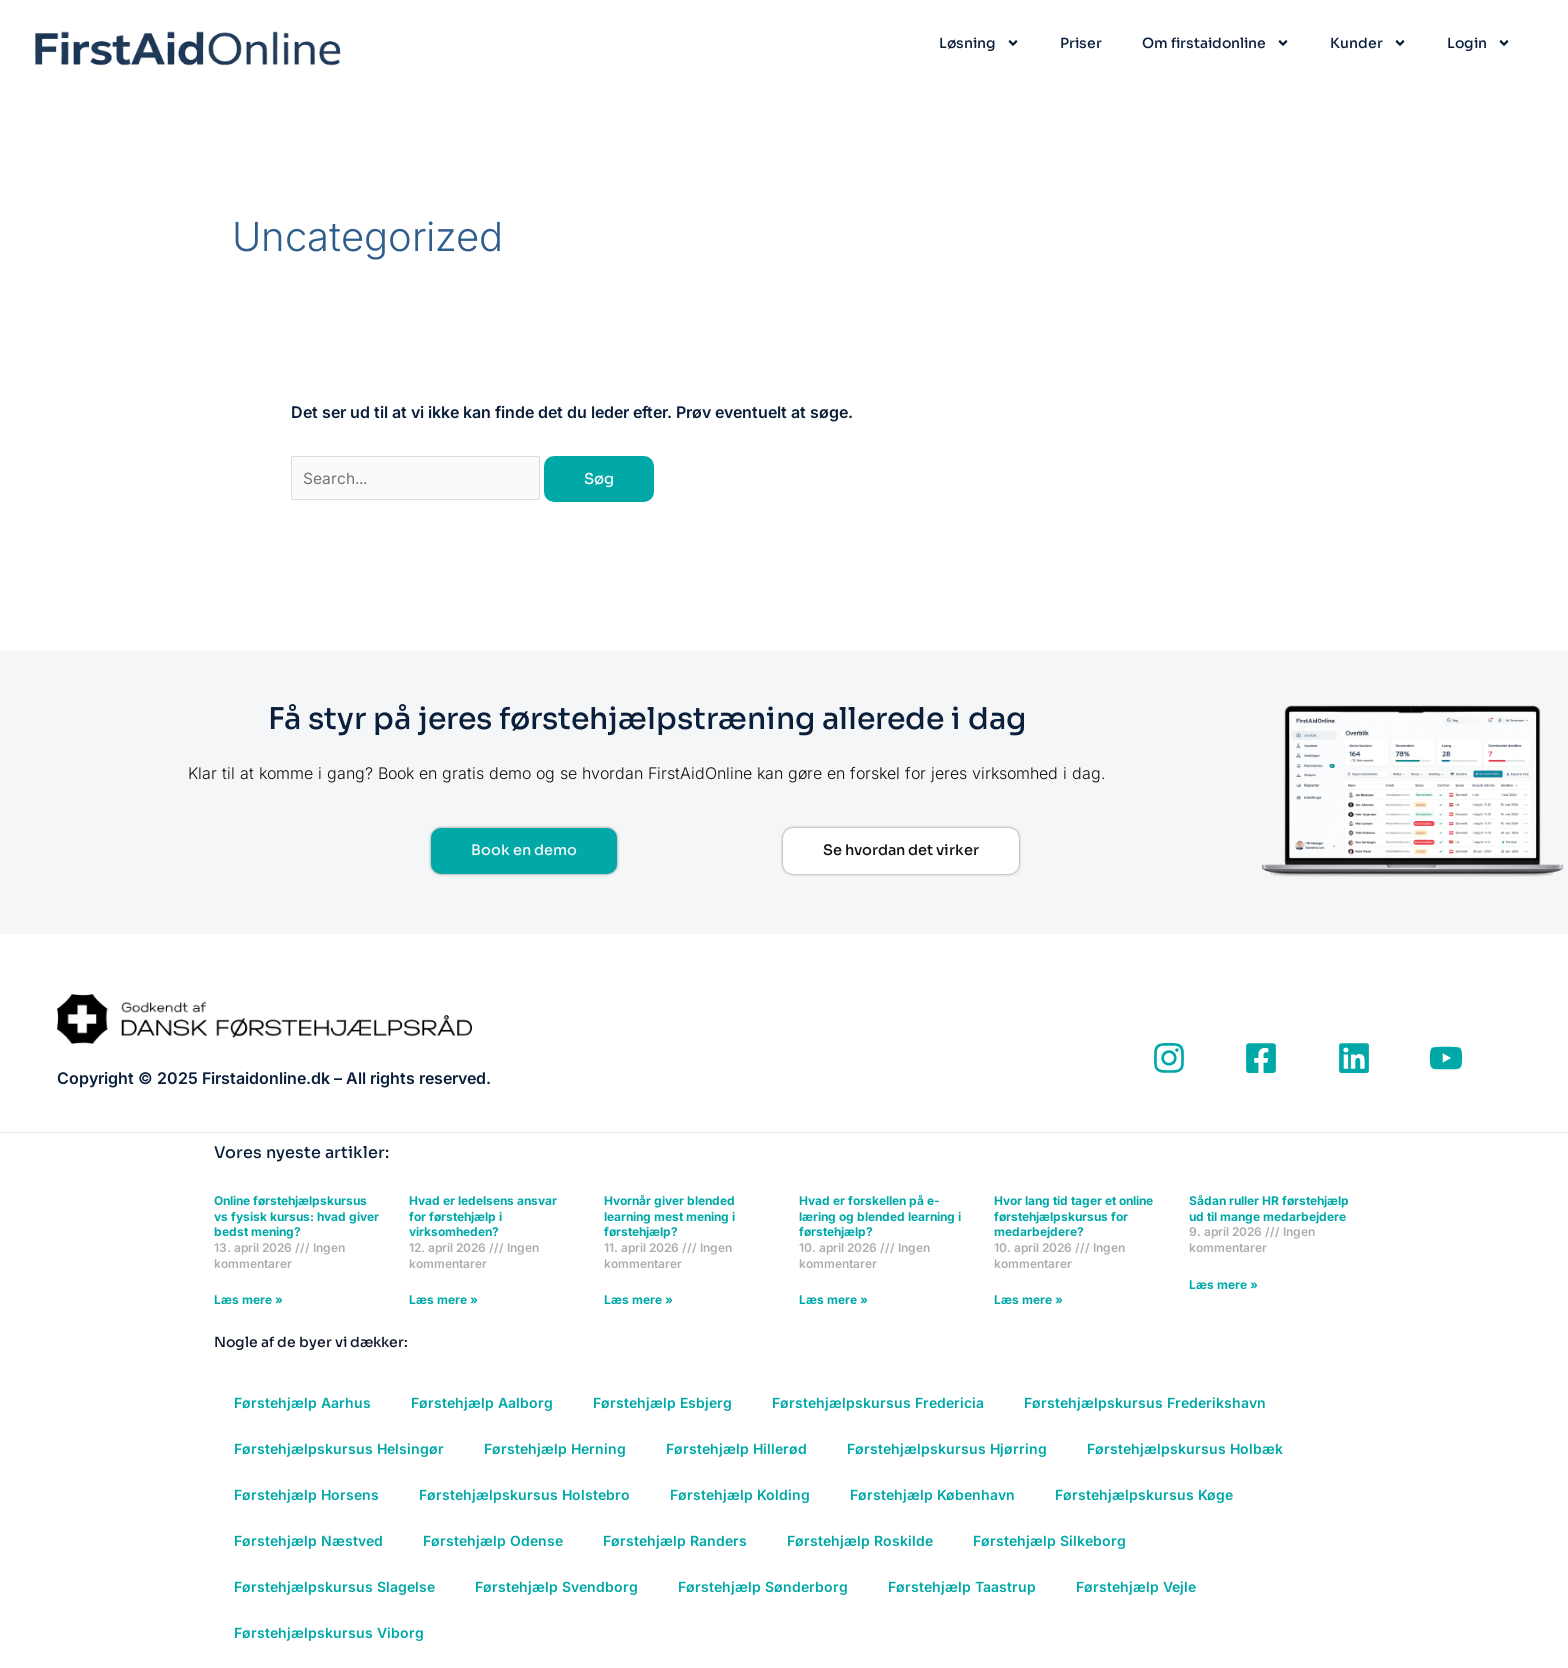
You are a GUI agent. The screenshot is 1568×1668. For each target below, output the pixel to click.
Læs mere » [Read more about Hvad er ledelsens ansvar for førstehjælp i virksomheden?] (443, 1301)
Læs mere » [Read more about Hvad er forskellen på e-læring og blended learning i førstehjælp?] (833, 1301)
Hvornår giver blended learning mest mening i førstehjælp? (669, 1218)
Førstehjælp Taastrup (962, 1588)
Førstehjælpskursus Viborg (329, 1634)
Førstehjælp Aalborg (482, 1404)
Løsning (979, 43)
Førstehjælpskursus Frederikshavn (1145, 1404)
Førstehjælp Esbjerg (662, 1404)
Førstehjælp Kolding (740, 1496)
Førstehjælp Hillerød (736, 1450)
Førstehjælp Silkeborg (1049, 1542)
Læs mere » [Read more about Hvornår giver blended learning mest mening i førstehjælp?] (638, 1301)
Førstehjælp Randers (675, 1542)
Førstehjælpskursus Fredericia (878, 1404)
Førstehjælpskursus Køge (1144, 1496)
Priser (1081, 43)
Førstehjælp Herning (555, 1450)
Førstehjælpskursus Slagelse (334, 1588)
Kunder (1368, 43)
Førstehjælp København (932, 1496)
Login (1479, 43)
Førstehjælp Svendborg (556, 1588)
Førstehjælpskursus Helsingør (339, 1450)
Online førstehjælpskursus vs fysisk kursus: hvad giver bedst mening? (296, 1218)
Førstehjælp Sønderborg (763, 1588)
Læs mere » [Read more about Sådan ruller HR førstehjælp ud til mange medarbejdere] (1223, 1285)
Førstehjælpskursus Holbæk (1185, 1450)
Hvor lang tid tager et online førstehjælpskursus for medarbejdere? (1073, 1218)
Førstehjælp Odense (493, 1542)
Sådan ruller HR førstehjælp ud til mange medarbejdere (1269, 1210)
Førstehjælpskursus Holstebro (524, 1496)
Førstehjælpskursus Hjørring (947, 1450)
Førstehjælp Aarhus (302, 1404)
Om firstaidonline (1216, 43)
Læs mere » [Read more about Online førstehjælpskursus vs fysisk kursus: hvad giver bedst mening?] (248, 1301)
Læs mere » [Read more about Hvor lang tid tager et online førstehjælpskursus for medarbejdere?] (1028, 1301)
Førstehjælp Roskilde (860, 1542)
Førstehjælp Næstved (308, 1542)
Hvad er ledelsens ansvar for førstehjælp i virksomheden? (483, 1218)
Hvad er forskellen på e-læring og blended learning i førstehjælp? (880, 1218)
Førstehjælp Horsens (306, 1496)
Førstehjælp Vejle (1136, 1588)
